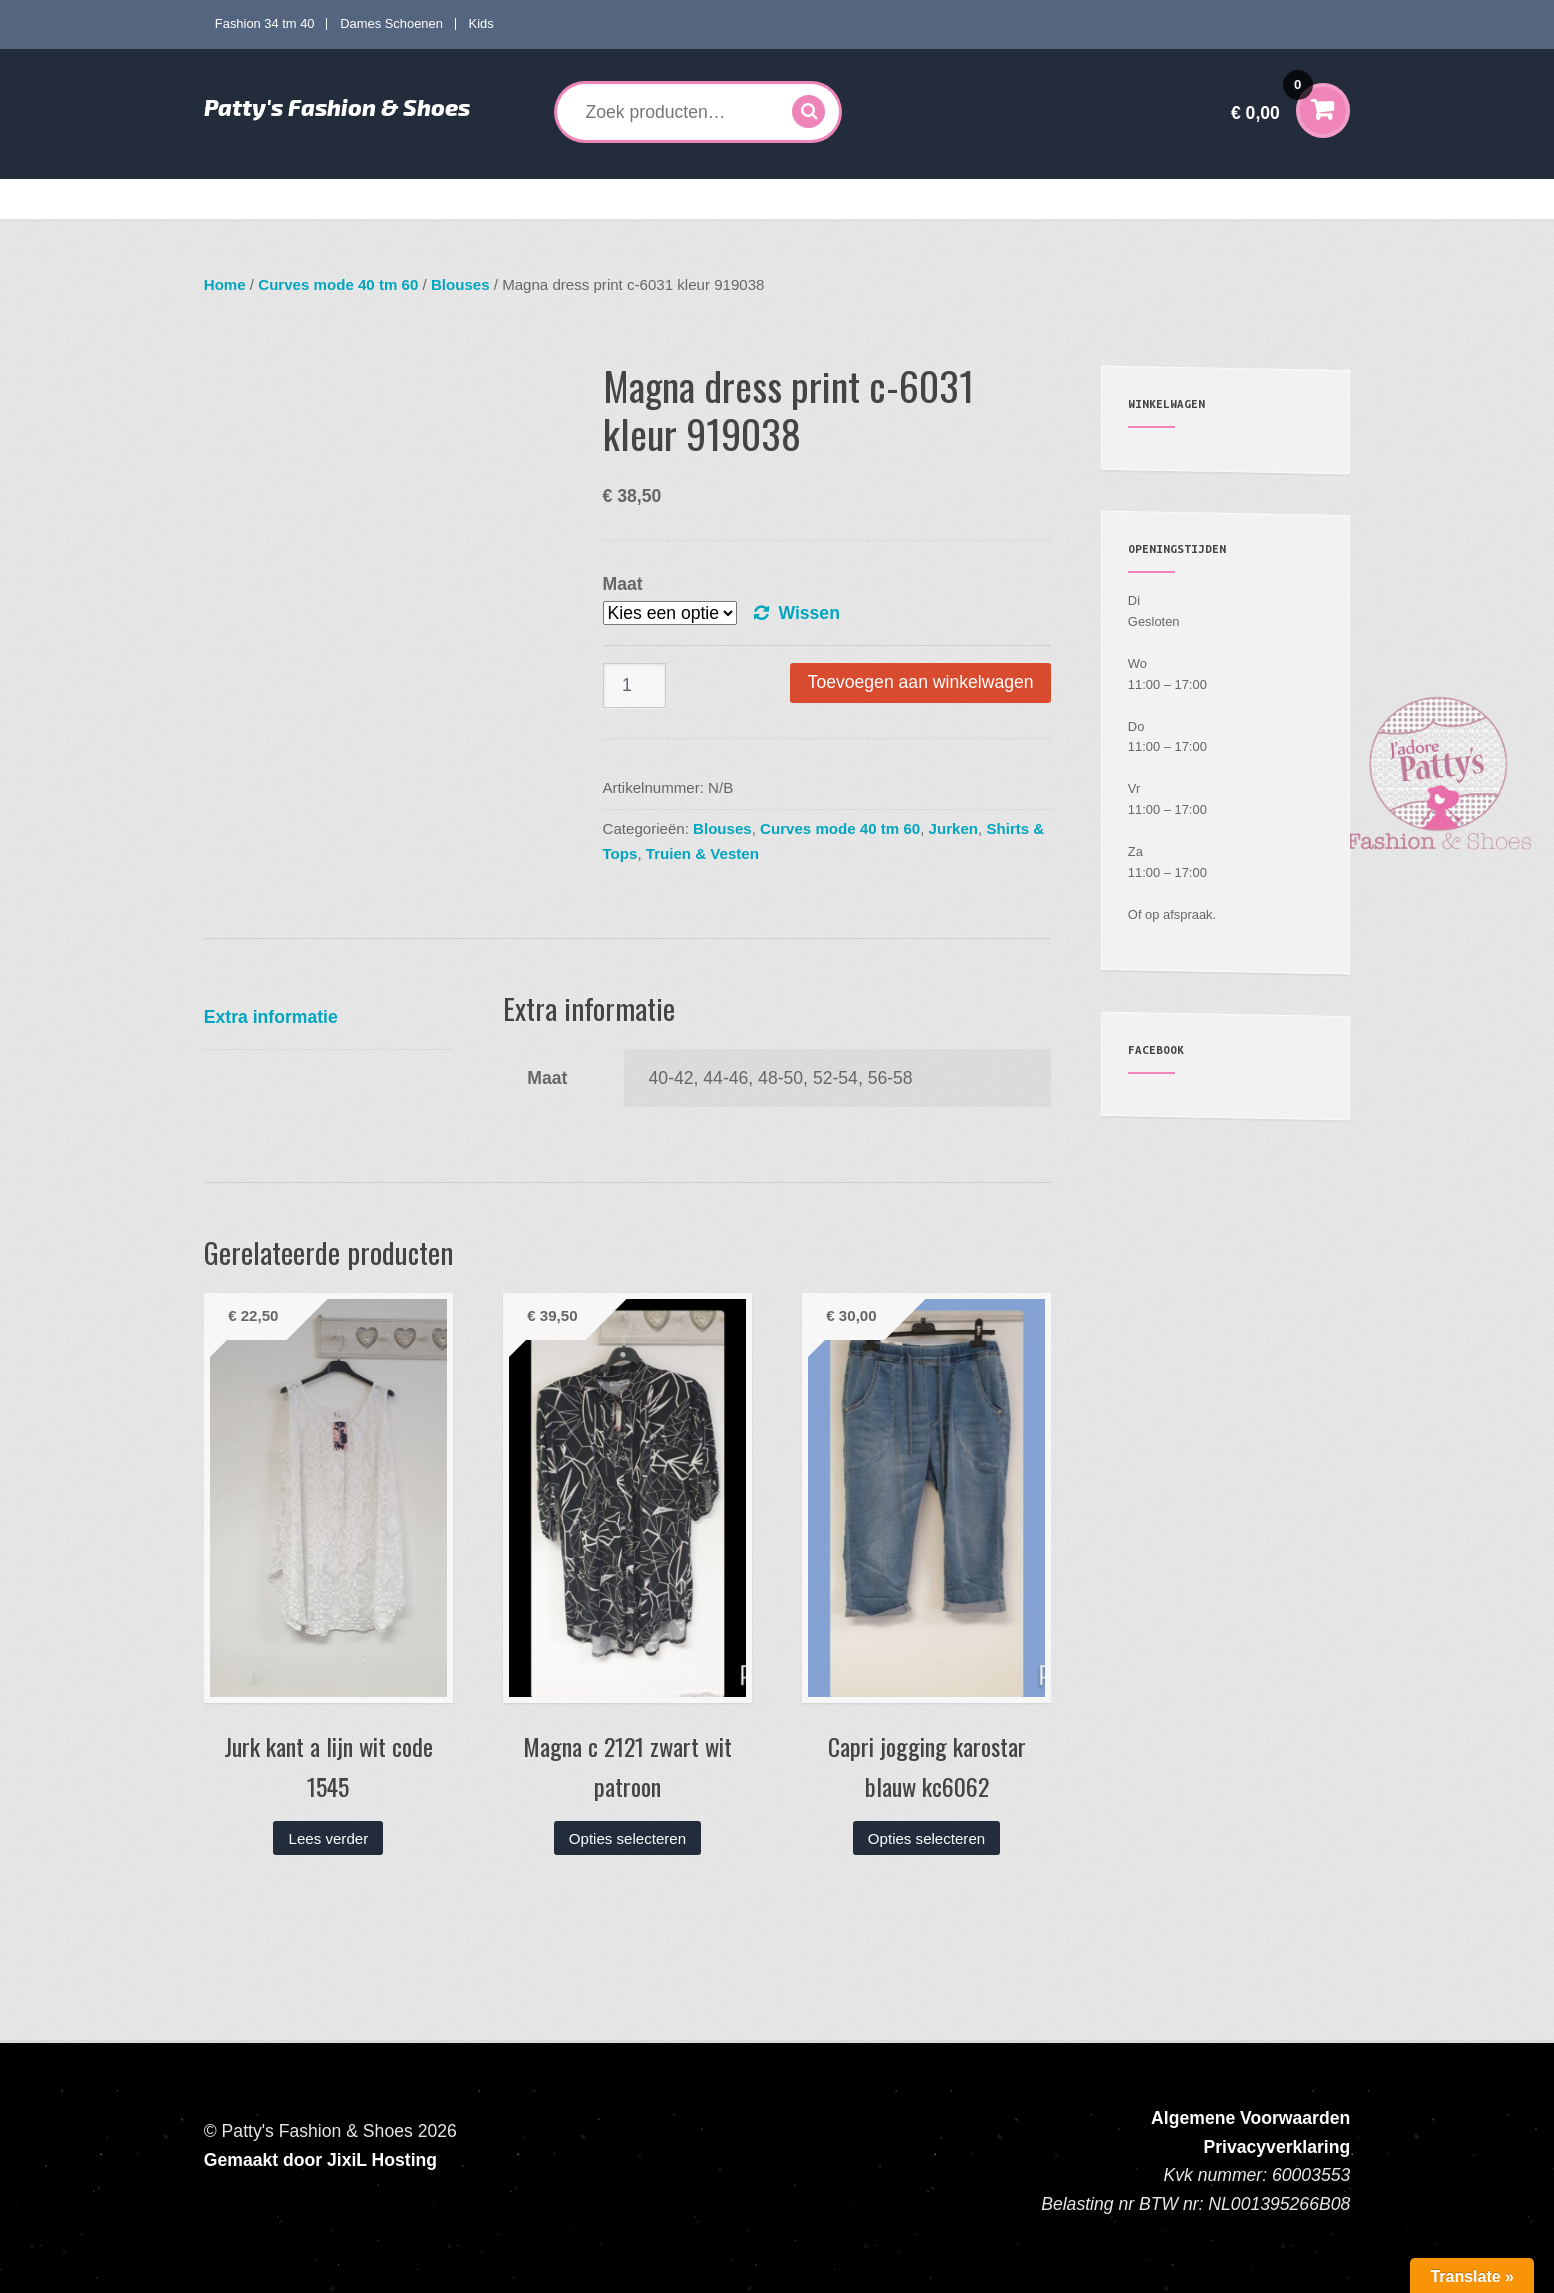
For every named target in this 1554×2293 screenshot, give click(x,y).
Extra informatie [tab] (271, 1017)
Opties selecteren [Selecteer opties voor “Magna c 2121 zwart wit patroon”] (627, 1838)
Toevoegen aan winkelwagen (921, 682)
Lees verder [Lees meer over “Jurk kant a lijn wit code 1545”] (329, 1838)
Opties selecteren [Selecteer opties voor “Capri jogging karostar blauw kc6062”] (926, 1838)
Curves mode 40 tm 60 (497, 199)
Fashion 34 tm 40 (265, 23)
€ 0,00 (1272, 99)
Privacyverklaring (1277, 2147)
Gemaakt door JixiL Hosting (320, 2160)
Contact (1257, 199)
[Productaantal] (635, 685)
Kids (481, 23)
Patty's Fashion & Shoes (337, 107)
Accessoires (865, 199)
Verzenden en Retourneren (1128, 199)
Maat (623, 584)
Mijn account (984, 199)
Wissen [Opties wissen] (808, 613)
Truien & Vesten (702, 853)
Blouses (460, 284)
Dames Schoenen (391, 23)
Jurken (953, 828)
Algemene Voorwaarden (1250, 2118)
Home (237, 199)
